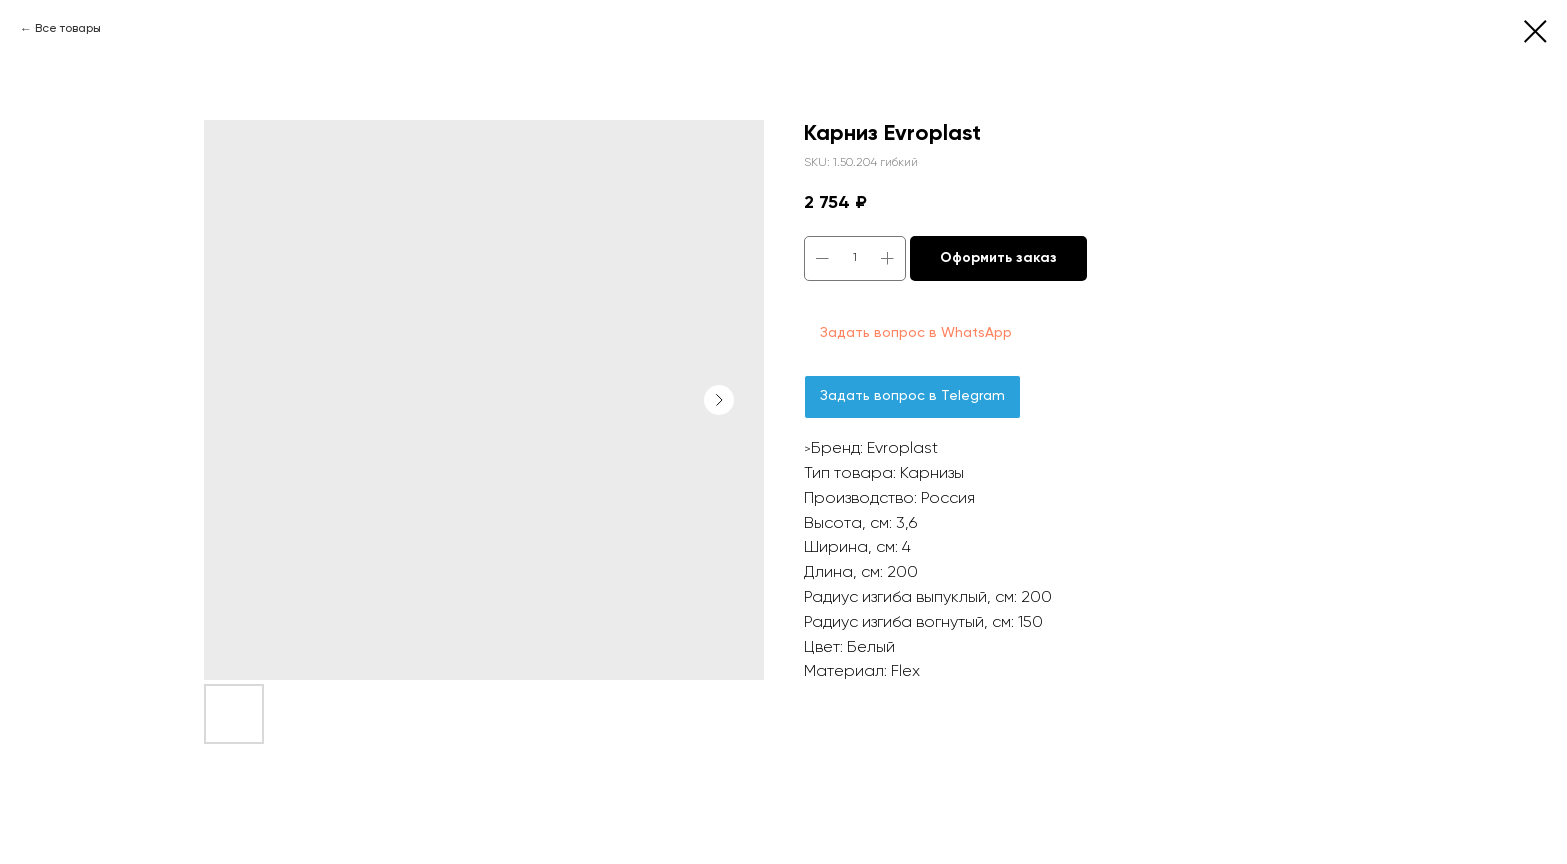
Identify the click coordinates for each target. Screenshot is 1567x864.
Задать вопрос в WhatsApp (916, 333)
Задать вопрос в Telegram (912, 396)
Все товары (68, 29)
